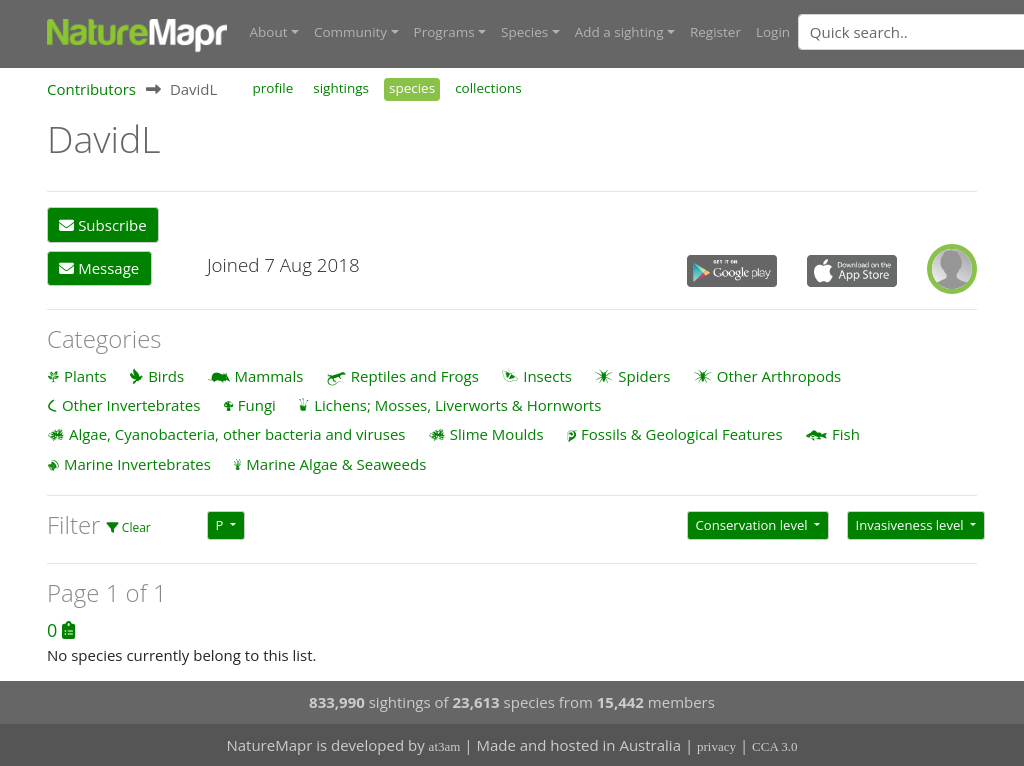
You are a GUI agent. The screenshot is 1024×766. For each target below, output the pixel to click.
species (412, 88)
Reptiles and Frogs (415, 376)
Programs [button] (444, 32)
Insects (547, 376)
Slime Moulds (497, 434)
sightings (341, 88)
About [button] (269, 32)
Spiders (644, 376)
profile (272, 88)
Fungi (257, 405)
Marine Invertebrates (137, 464)
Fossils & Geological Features (682, 434)
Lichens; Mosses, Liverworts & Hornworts (457, 405)
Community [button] (350, 32)
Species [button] (524, 32)
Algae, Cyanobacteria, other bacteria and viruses (237, 434)
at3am (445, 746)
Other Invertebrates (131, 405)
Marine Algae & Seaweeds (336, 464)
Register (715, 32)
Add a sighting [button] (619, 32)
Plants (85, 376)
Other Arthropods (779, 376)
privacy (716, 746)
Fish (846, 434)
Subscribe (102, 225)
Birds (166, 376)
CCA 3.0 (775, 746)
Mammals (269, 376)
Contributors (91, 89)
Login (773, 32)
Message (99, 268)
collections (488, 88)
